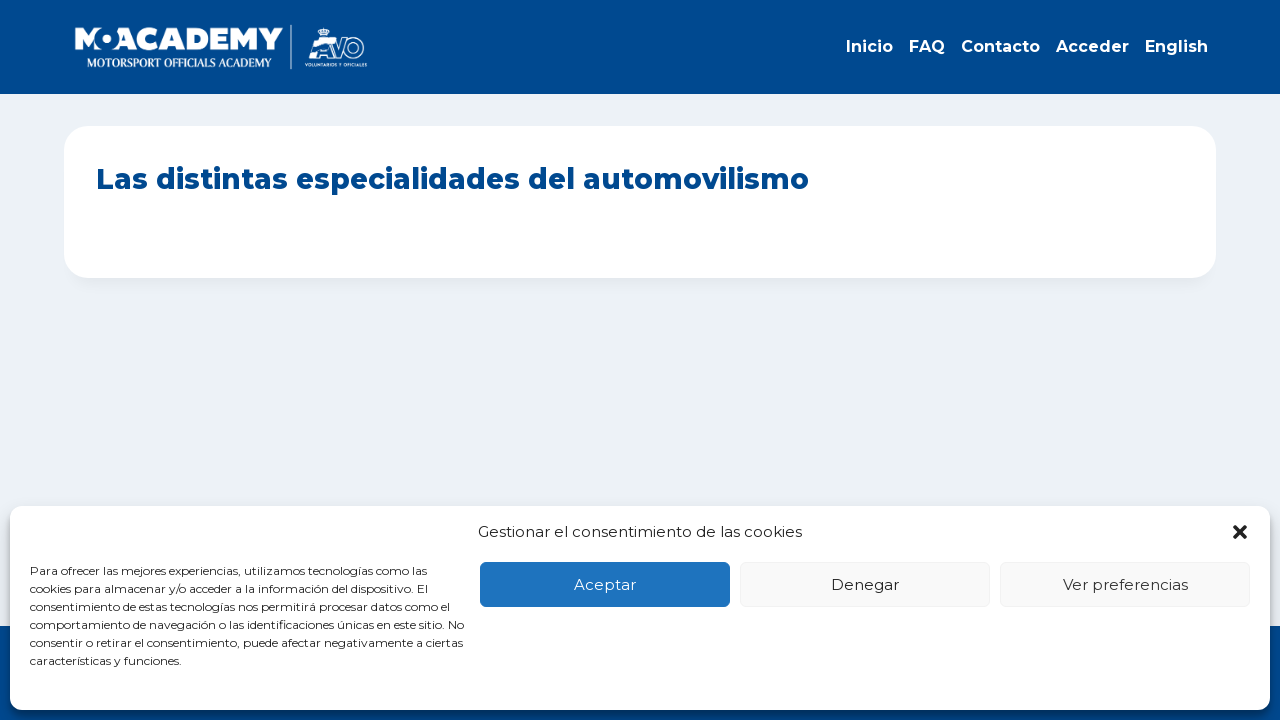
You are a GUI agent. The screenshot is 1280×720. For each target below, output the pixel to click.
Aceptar (605, 584)
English (1176, 46)
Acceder (1092, 46)
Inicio (869, 46)
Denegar (865, 584)
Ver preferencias (1125, 584)
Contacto (1000, 46)
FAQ (927, 46)
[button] (1240, 532)
